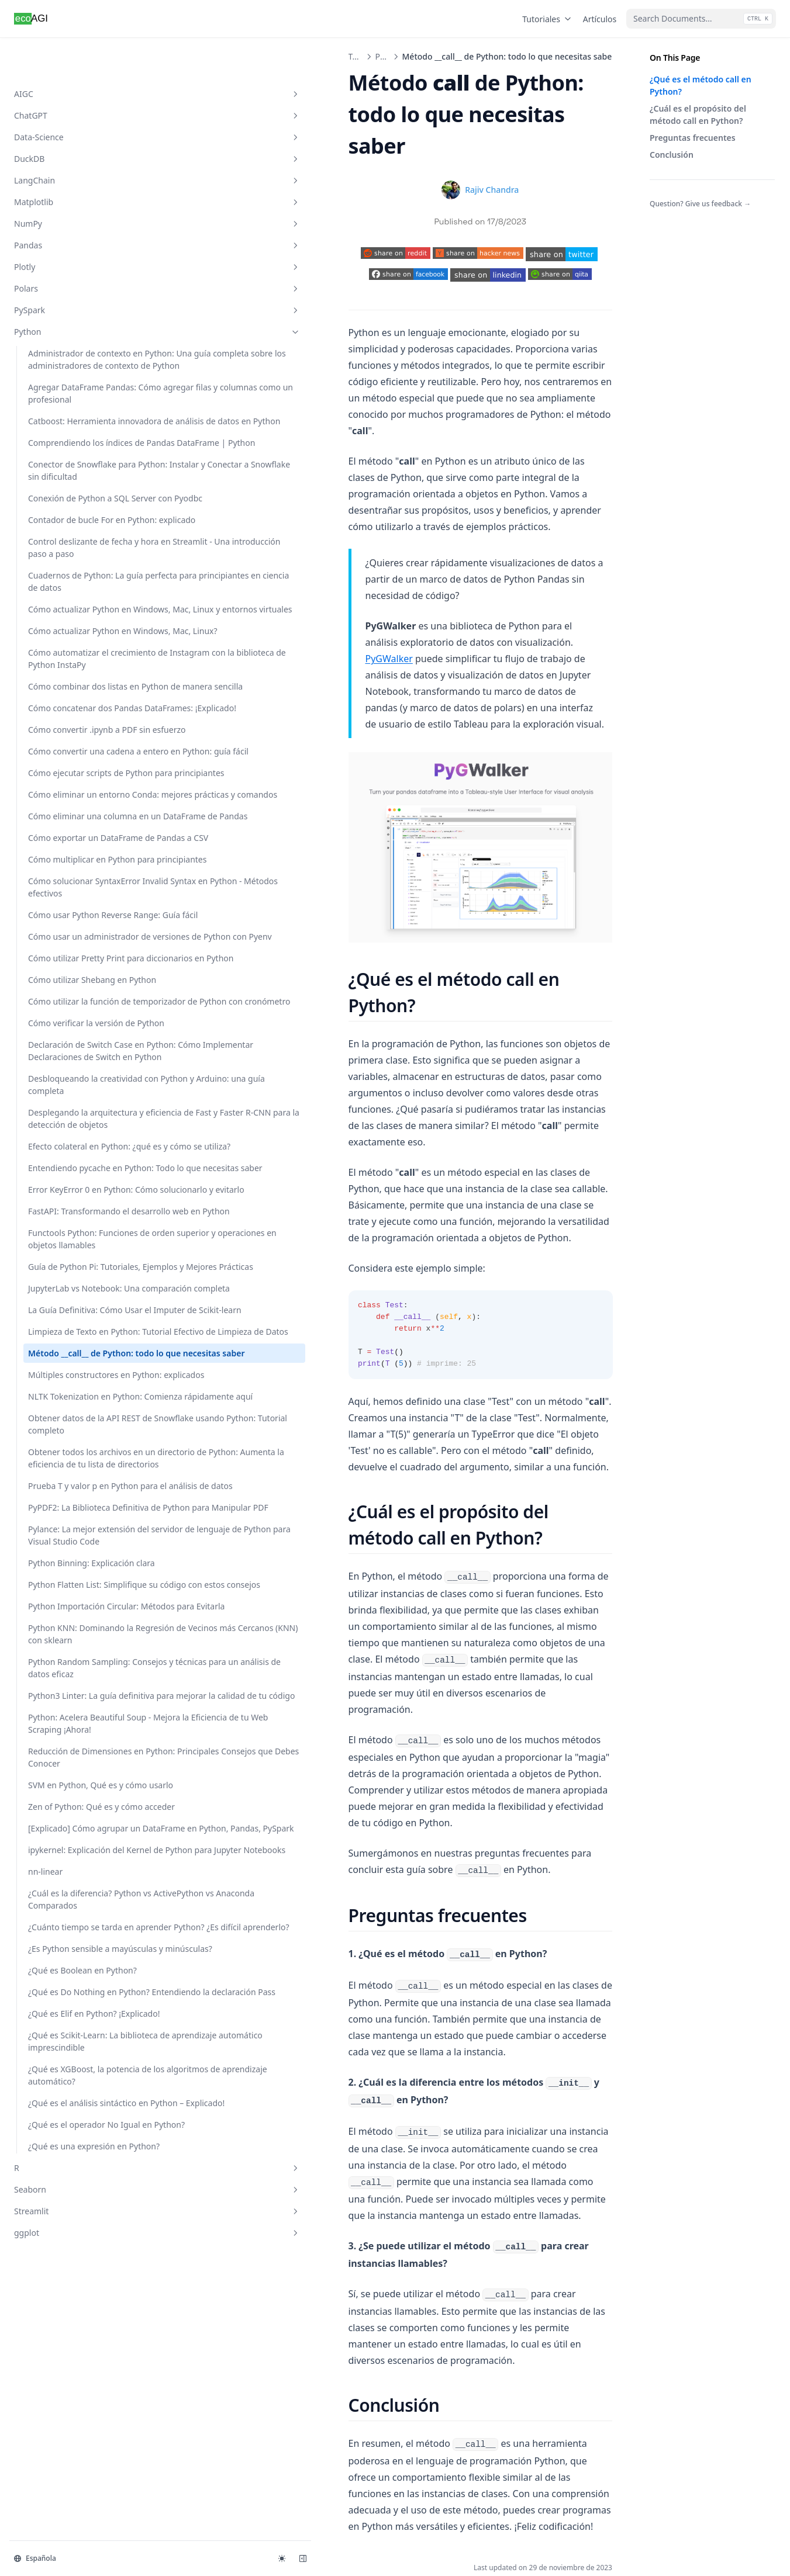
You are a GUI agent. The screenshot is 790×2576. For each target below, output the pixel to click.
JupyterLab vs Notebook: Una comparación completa (75, 2097)
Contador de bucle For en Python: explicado (76, 636)
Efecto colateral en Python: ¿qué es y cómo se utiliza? (78, 1820)
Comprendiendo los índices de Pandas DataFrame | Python (67, 503)
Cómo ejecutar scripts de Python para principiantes (77, 1097)
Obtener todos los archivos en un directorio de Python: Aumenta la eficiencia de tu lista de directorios (75, 2433)
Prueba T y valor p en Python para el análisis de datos (77, 2491)
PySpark (72, 272)
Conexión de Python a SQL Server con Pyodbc (78, 602)
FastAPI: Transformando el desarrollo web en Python (78, 1953)
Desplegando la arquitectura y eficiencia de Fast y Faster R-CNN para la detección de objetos (74, 1762)
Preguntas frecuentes (693, 137)
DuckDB (72, 121)
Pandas (72, 207)
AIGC (72, 56)
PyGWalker (278, 510)
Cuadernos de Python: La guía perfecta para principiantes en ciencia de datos (76, 740)
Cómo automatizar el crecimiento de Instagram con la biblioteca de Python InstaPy (77, 879)
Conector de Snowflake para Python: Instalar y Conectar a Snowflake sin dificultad (76, 556)
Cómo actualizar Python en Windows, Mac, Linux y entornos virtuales (77, 793)
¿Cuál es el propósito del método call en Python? (698, 114)
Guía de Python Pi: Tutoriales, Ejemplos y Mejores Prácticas (70, 2051)
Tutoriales (547, 19)
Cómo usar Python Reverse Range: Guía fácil (76, 1362)
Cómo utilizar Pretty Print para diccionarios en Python (76, 1461)
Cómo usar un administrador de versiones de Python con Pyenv (75, 1408)
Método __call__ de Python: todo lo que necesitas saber (67, 2236)
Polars (72, 251)
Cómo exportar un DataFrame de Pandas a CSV (73, 1230)
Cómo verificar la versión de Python (75, 1580)
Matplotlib (72, 164)
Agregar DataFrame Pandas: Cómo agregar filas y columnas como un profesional (76, 405)
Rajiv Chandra (406, 158)
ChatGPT (72, 78)
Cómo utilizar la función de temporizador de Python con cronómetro (73, 1541)
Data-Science (72, 99)
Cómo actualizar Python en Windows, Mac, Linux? (76, 832)
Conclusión (672, 154)
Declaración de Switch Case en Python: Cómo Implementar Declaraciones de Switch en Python (74, 1633)
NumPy (72, 186)
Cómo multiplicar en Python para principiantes (77, 1270)
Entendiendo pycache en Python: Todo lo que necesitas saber (75, 1867)
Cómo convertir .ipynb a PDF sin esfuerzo (74, 1017)
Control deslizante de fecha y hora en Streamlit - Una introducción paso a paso (78, 682)
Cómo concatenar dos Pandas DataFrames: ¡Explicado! (70, 977)
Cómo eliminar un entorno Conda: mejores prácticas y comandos (75, 1137)
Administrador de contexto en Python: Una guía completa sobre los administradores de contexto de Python (75, 340)
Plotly (72, 229)
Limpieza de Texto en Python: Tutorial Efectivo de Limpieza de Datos (74, 2190)
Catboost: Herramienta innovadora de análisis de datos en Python (77, 457)
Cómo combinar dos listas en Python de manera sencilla (77, 931)
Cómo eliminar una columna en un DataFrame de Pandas (70, 1184)
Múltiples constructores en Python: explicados (73, 2276)
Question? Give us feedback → (700, 204)
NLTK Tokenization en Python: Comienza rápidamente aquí (69, 2316)
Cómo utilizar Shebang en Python (77, 1500)
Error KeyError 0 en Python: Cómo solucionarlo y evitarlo (70, 1913)
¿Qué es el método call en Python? (700, 85)
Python (72, 294)
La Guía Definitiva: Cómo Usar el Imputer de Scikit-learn (76, 2144)
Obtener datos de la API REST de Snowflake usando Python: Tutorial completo (74, 2369)
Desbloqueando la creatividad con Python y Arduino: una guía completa (75, 1698)
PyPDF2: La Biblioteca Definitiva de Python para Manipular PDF (76, 2538)
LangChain (72, 142)
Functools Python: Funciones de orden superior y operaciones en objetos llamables (78, 1999)
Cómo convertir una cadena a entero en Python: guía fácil (66, 1057)
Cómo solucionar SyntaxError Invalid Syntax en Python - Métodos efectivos (78, 1316)
